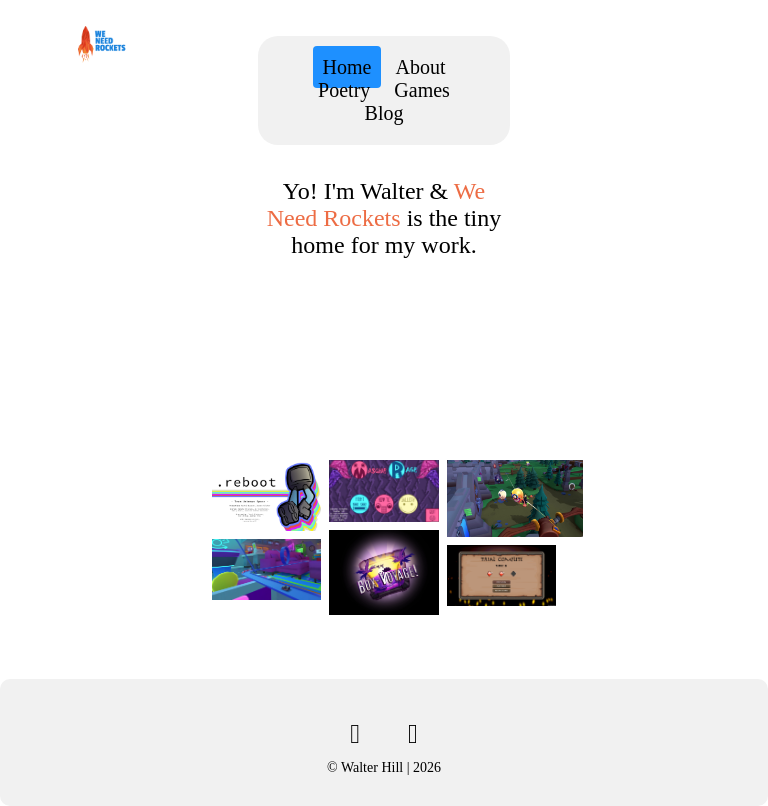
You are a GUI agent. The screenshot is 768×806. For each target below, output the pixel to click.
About (420, 67)
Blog (384, 113)
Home (347, 67)
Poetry (344, 90)
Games (422, 90)
